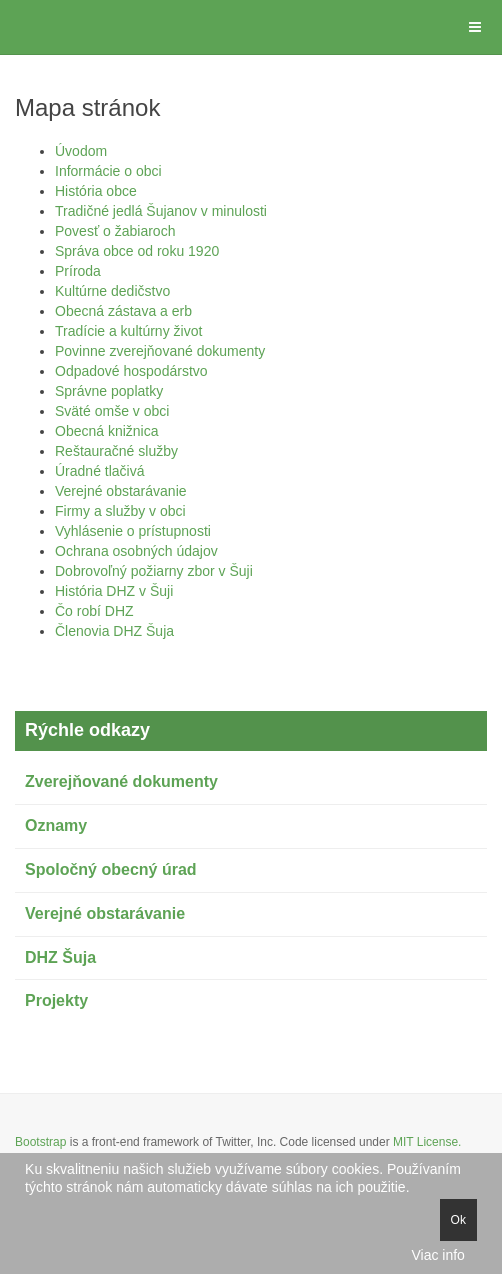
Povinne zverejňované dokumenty (160, 351)
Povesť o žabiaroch (115, 231)
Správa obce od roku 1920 (137, 251)
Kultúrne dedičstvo (112, 291)
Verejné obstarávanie (121, 491)
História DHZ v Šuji (114, 591)
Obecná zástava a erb (123, 311)
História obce (96, 191)
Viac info (437, 1255)
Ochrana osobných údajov (136, 551)
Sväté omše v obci (112, 411)
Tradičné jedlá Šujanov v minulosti (161, 211)
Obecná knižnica (107, 431)
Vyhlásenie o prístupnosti (133, 531)
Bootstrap (40, 1142)
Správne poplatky (109, 391)
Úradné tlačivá (100, 471)
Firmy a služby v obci (120, 511)
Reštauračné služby (116, 451)
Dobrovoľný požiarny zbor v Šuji (154, 571)
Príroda (78, 271)
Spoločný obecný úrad (111, 869)
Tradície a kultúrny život (128, 331)
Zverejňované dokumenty (121, 781)
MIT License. (427, 1142)
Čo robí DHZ (94, 611)
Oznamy (56, 825)
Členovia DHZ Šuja (114, 631)
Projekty (56, 1000)
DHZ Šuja (60, 957)
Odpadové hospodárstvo (131, 371)
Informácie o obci (108, 171)
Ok (458, 1220)
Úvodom (81, 151)
